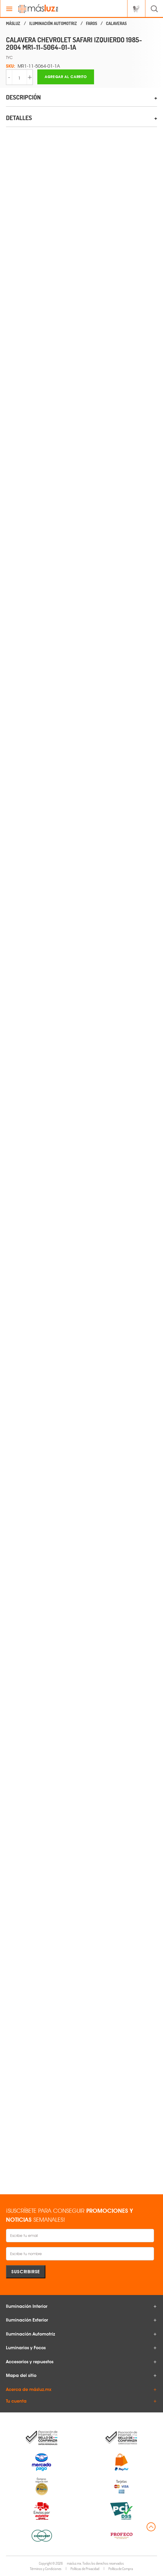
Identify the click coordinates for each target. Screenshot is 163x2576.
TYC (9, 57)
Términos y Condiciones (45, 2568)
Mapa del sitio (21, 2375)
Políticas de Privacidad (84, 2568)
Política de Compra (120, 2568)
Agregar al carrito (66, 76)
